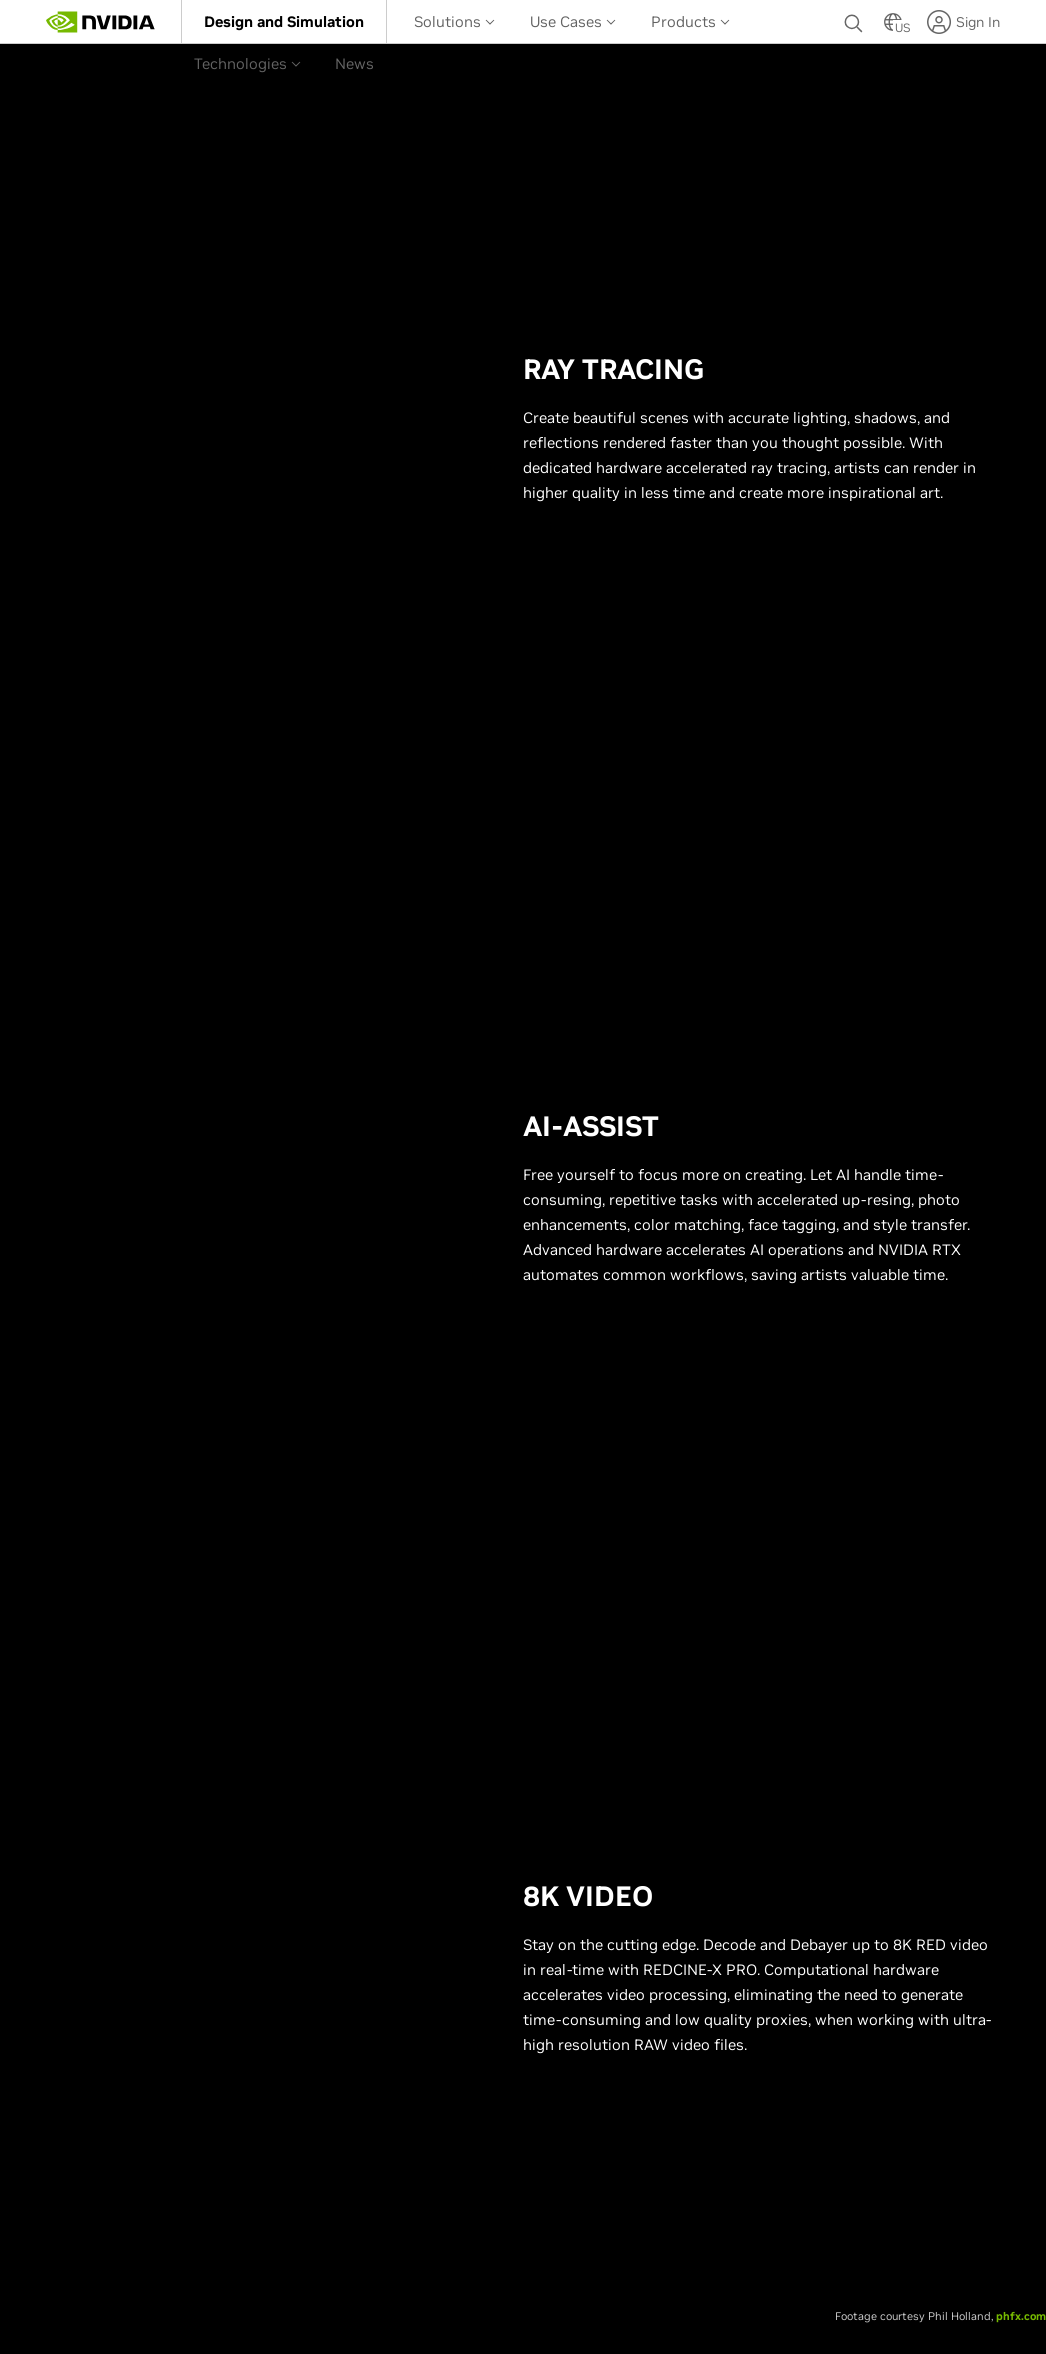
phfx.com (1021, 2316)
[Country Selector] (893, 28)
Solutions (454, 21)
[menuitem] (284, 21)
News (354, 63)
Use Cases (573, 21)
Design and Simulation (284, 21)
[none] (854, 22)
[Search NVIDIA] (854, 18)
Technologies (247, 63)
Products (690, 21)
